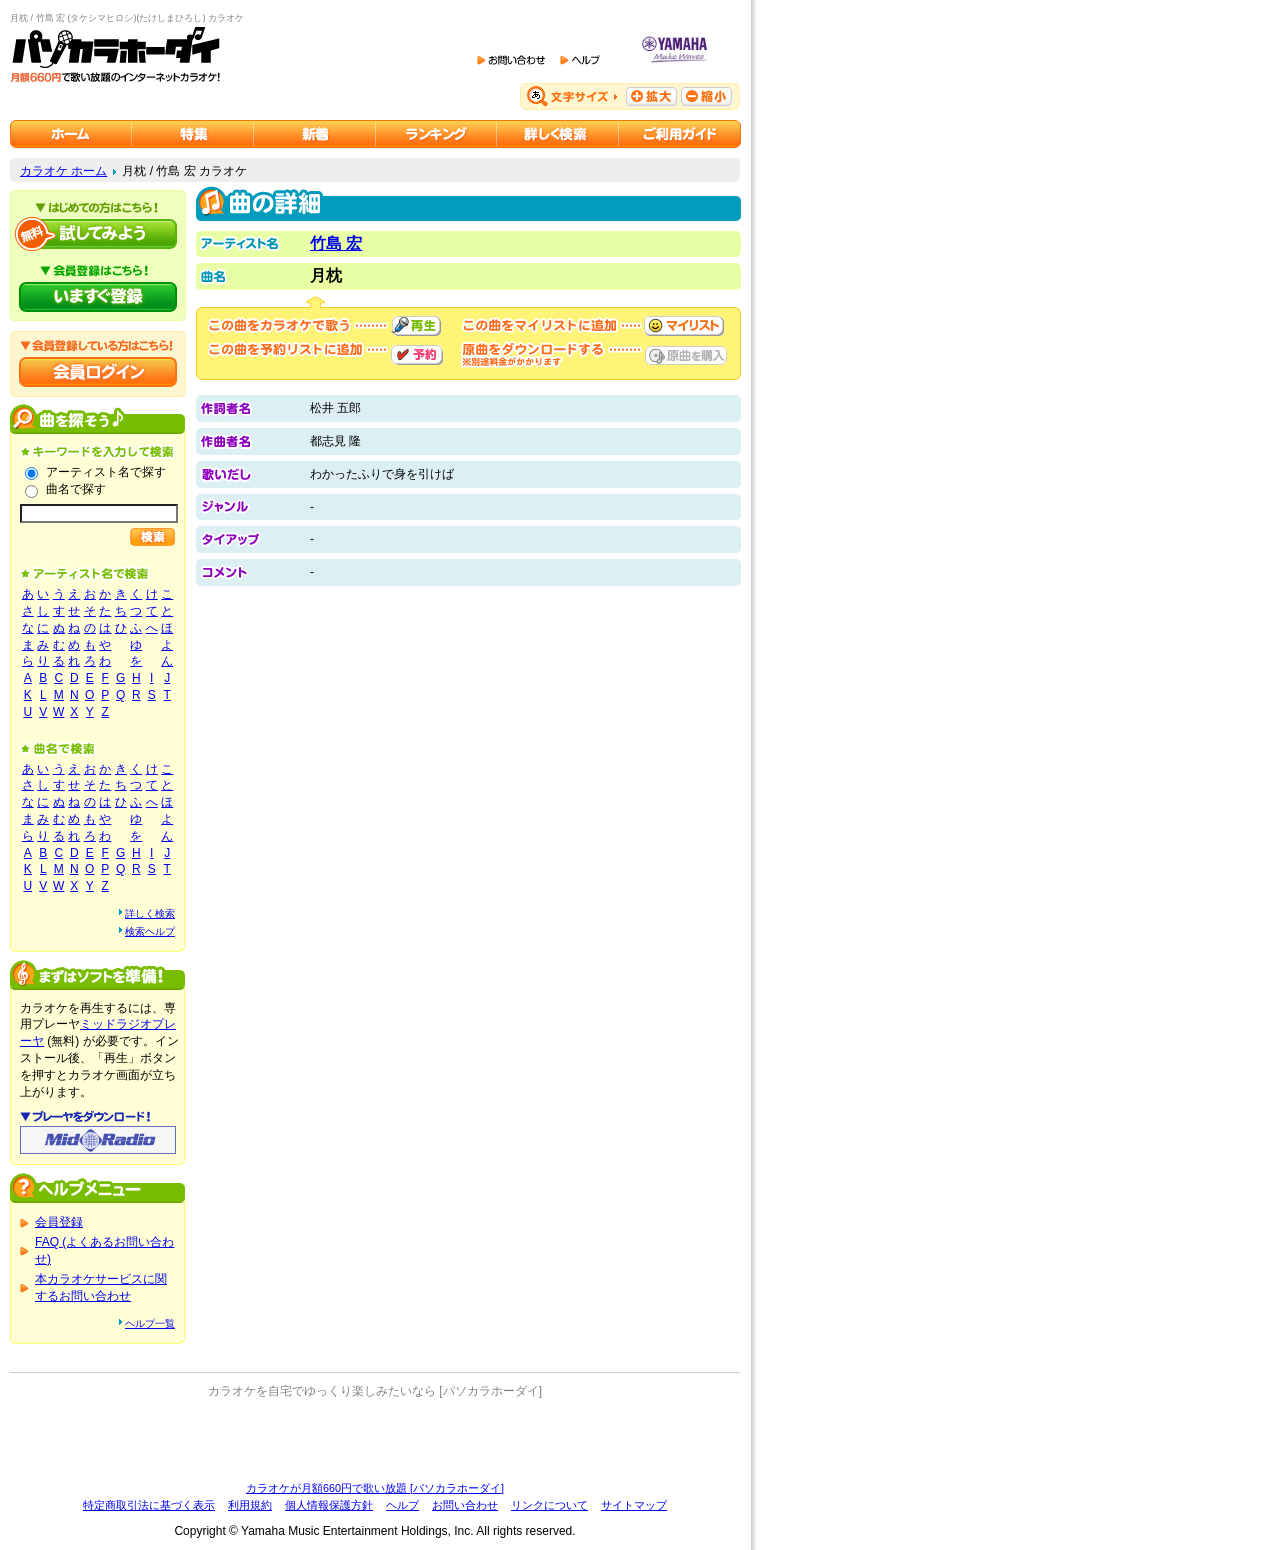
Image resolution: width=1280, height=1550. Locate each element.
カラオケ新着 (315, 134)
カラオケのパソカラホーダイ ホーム (71, 134)
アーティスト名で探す (106, 472)
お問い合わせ (465, 1505)
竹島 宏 (336, 243)
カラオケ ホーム (63, 171)
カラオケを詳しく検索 (558, 134)
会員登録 (59, 1222)
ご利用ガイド (680, 134)
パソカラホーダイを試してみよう (98, 234)
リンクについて (549, 1505)
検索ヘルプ (150, 931)
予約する (417, 355)
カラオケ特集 (193, 134)
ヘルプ (402, 1505)
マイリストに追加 (684, 326)
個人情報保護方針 (329, 1505)
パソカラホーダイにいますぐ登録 (98, 297)
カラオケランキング (436, 134)
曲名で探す (76, 489)
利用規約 (250, 1505)
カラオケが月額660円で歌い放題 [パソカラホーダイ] (375, 1488)
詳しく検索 (150, 913)
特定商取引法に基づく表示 (149, 1505)
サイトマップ (634, 1505)
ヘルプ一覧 (150, 1323)
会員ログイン (98, 372)
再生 (416, 326)
